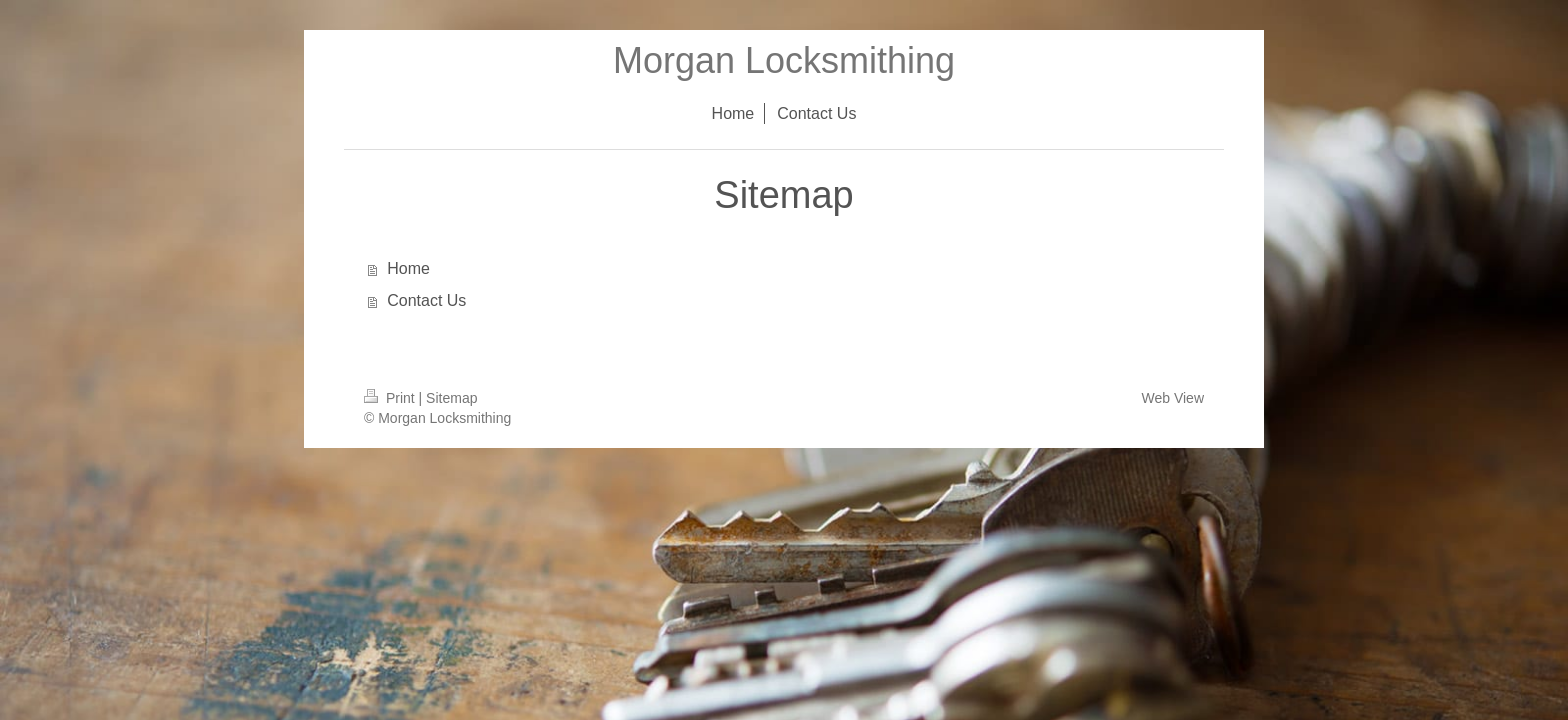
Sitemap (451, 398)
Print (391, 398)
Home (408, 268)
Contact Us (426, 300)
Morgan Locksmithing (784, 60)
